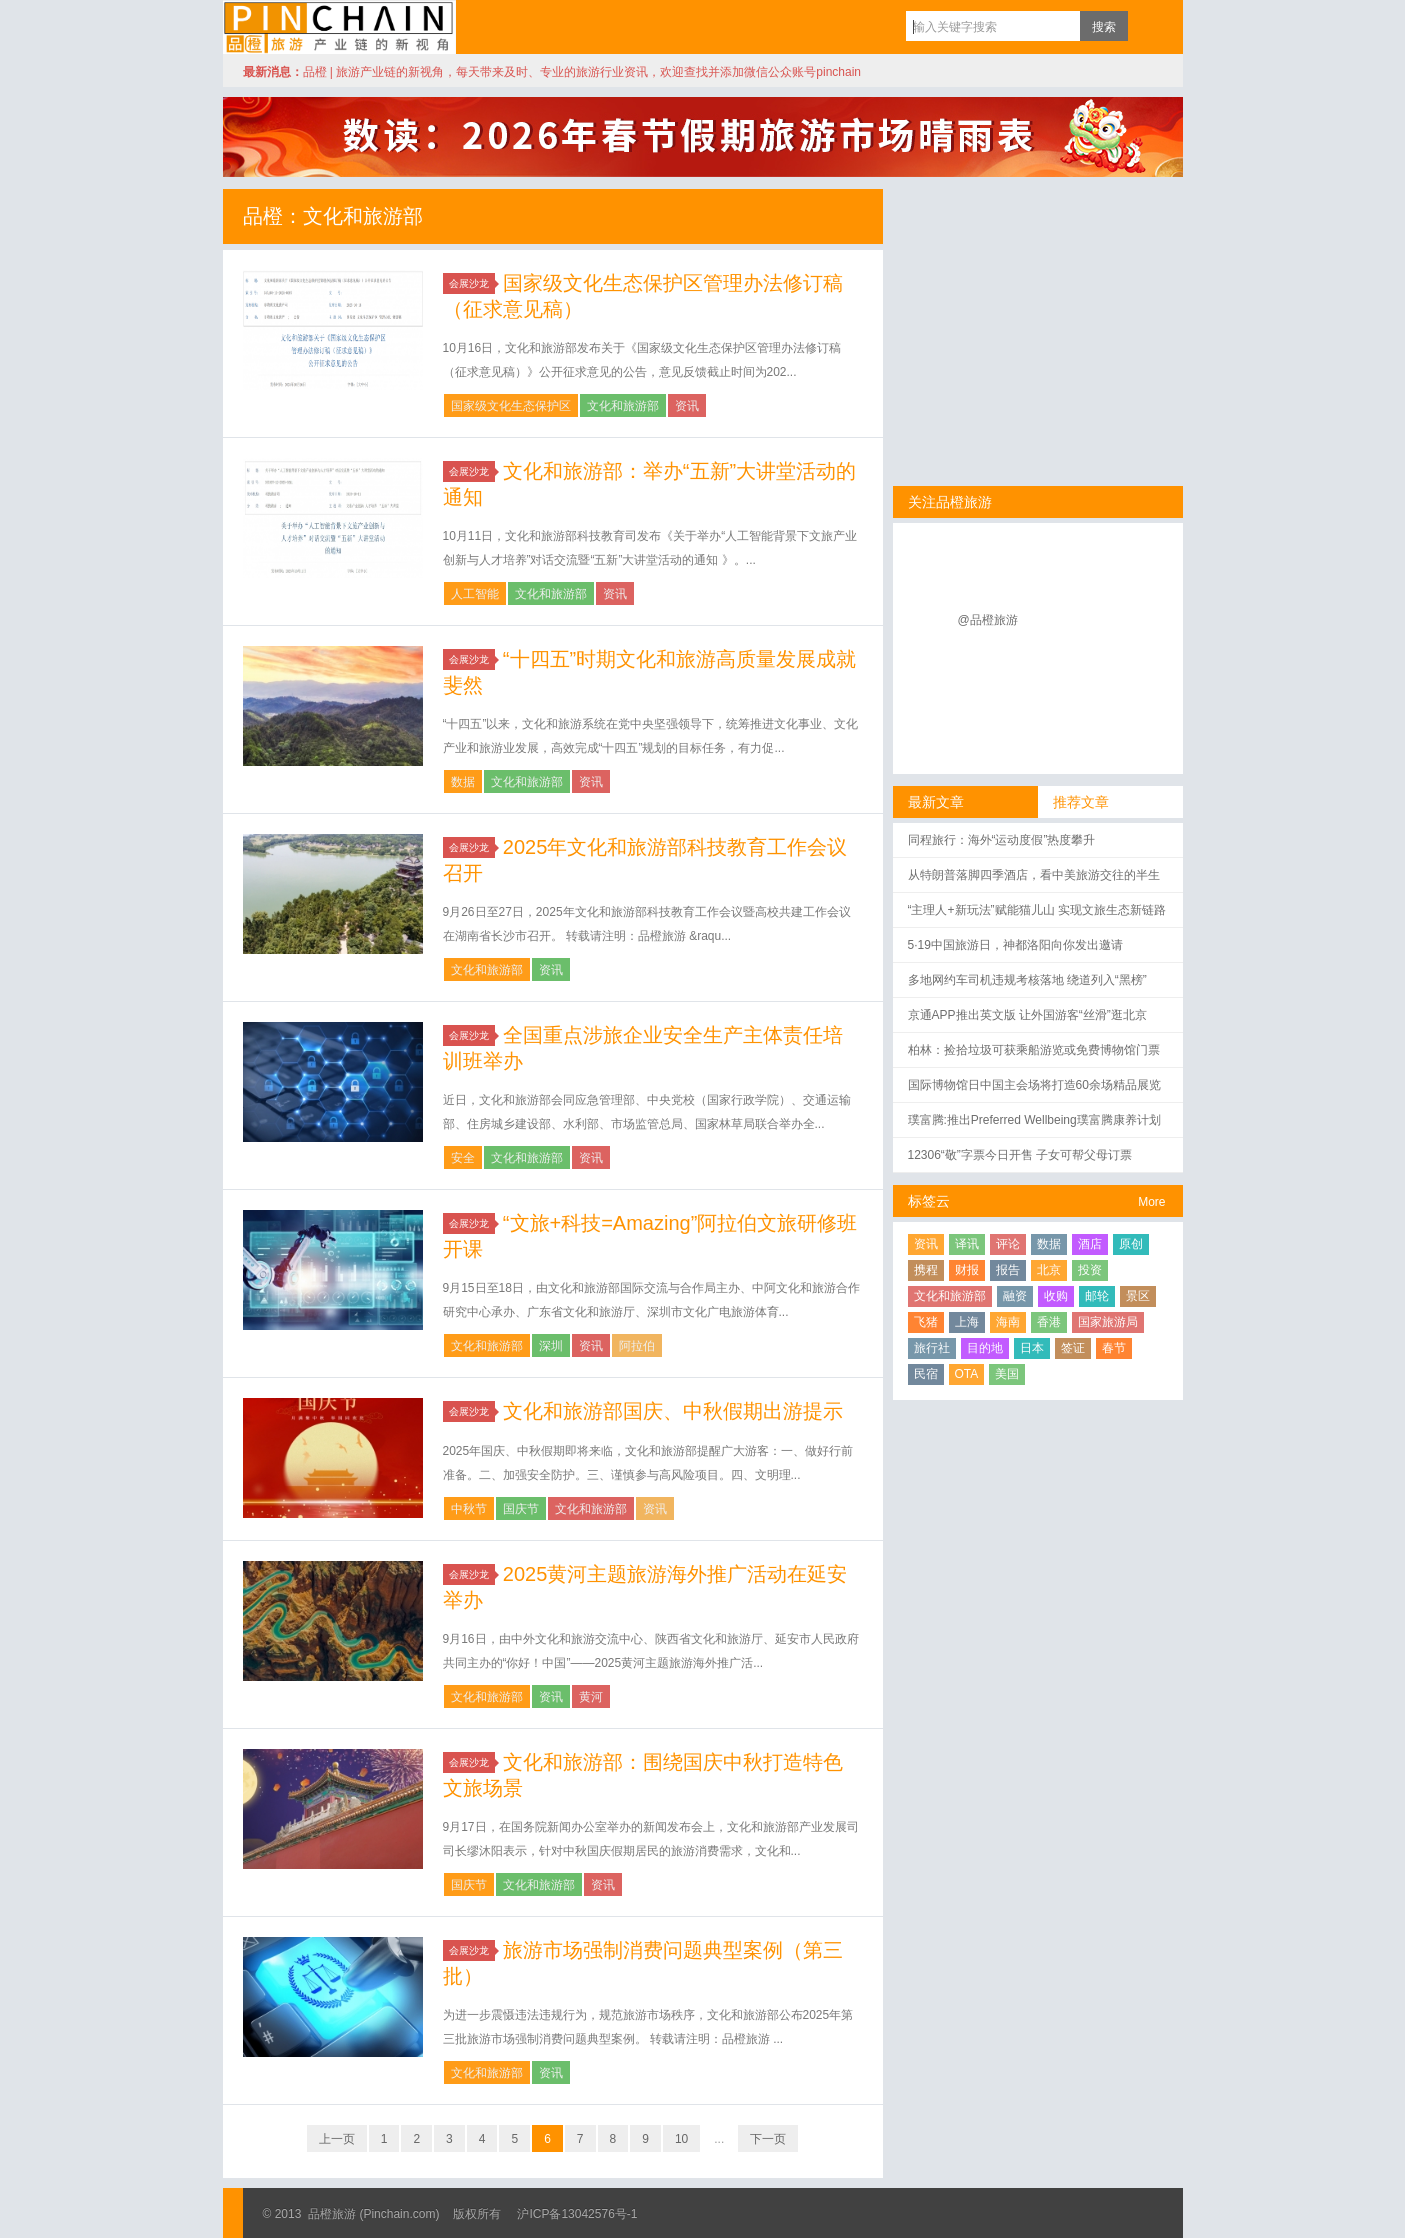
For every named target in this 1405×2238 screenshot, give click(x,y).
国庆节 (521, 1509)
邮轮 (1097, 1296)
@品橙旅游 (988, 620)
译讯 (967, 1244)
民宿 (926, 1374)
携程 (926, 1270)
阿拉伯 (637, 1346)
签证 (1073, 1348)
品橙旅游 (339, 27)
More (1151, 1202)
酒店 (1090, 1244)
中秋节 (469, 1509)
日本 (1032, 1348)
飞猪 (926, 1322)
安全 (463, 1158)
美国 (1007, 1374)
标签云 (929, 1201)
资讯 (687, 406)
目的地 (985, 1348)
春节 (1114, 1348)
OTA (967, 1374)
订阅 (1148, 26)
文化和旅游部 (623, 406)
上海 (967, 1322)
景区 (1138, 1296)
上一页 (337, 2139)
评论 (1008, 1244)
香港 (1049, 1322)
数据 (463, 782)
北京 (1049, 1270)
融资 (1015, 1296)
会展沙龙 (472, 283)
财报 (967, 1270)
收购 (1056, 1296)
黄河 (591, 1697)
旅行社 (932, 1348)
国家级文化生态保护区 (511, 406)
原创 (1131, 1244)
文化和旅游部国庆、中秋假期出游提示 (673, 1411)
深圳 (551, 1346)
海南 (1008, 1322)
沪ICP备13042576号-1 (577, 2214)
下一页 (768, 2139)
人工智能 (475, 594)
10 (681, 2139)
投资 (1090, 1270)
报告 (1008, 1270)
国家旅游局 (1108, 1322)
